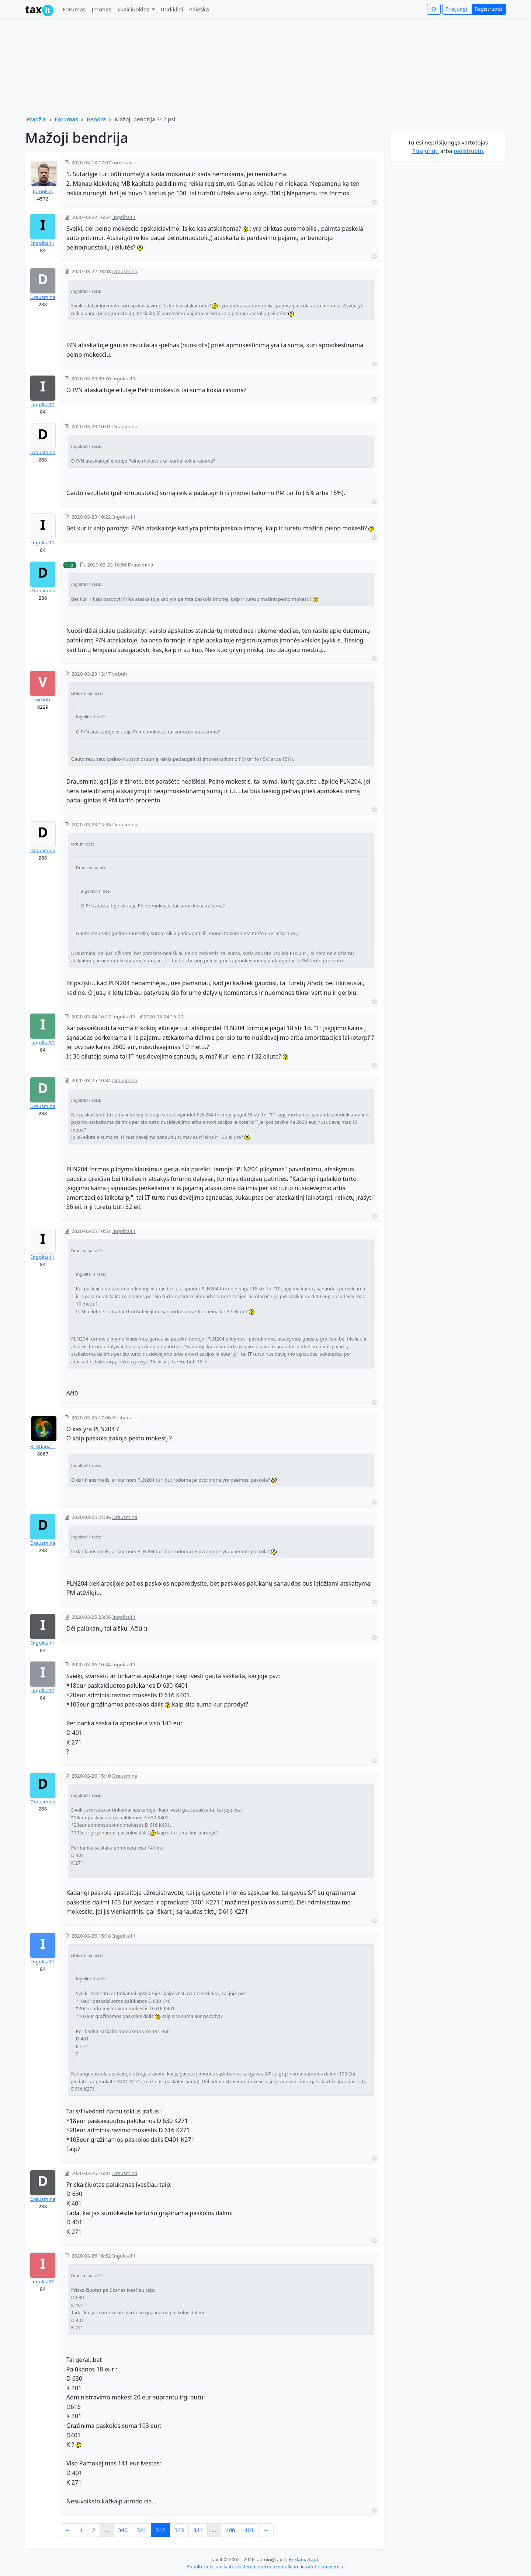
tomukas (43, 191)
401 (249, 2530)
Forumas (74, 9)
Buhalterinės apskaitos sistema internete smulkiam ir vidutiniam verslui (265, 2566)
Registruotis (489, 9)
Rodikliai (172, 9)
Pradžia (36, 119)
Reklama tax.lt (304, 2559)
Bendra (96, 119)
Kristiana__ (43, 1446)
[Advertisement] (448, 272)
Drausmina (43, 297)
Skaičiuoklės (134, 9)
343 (179, 2530)
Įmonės (101, 9)
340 (123, 2530)
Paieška (199, 9)
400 (230, 2530)
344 (198, 2530)
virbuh (42, 699)
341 (141, 2530)
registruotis (469, 150)
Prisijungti (457, 9)
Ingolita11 (42, 243)
